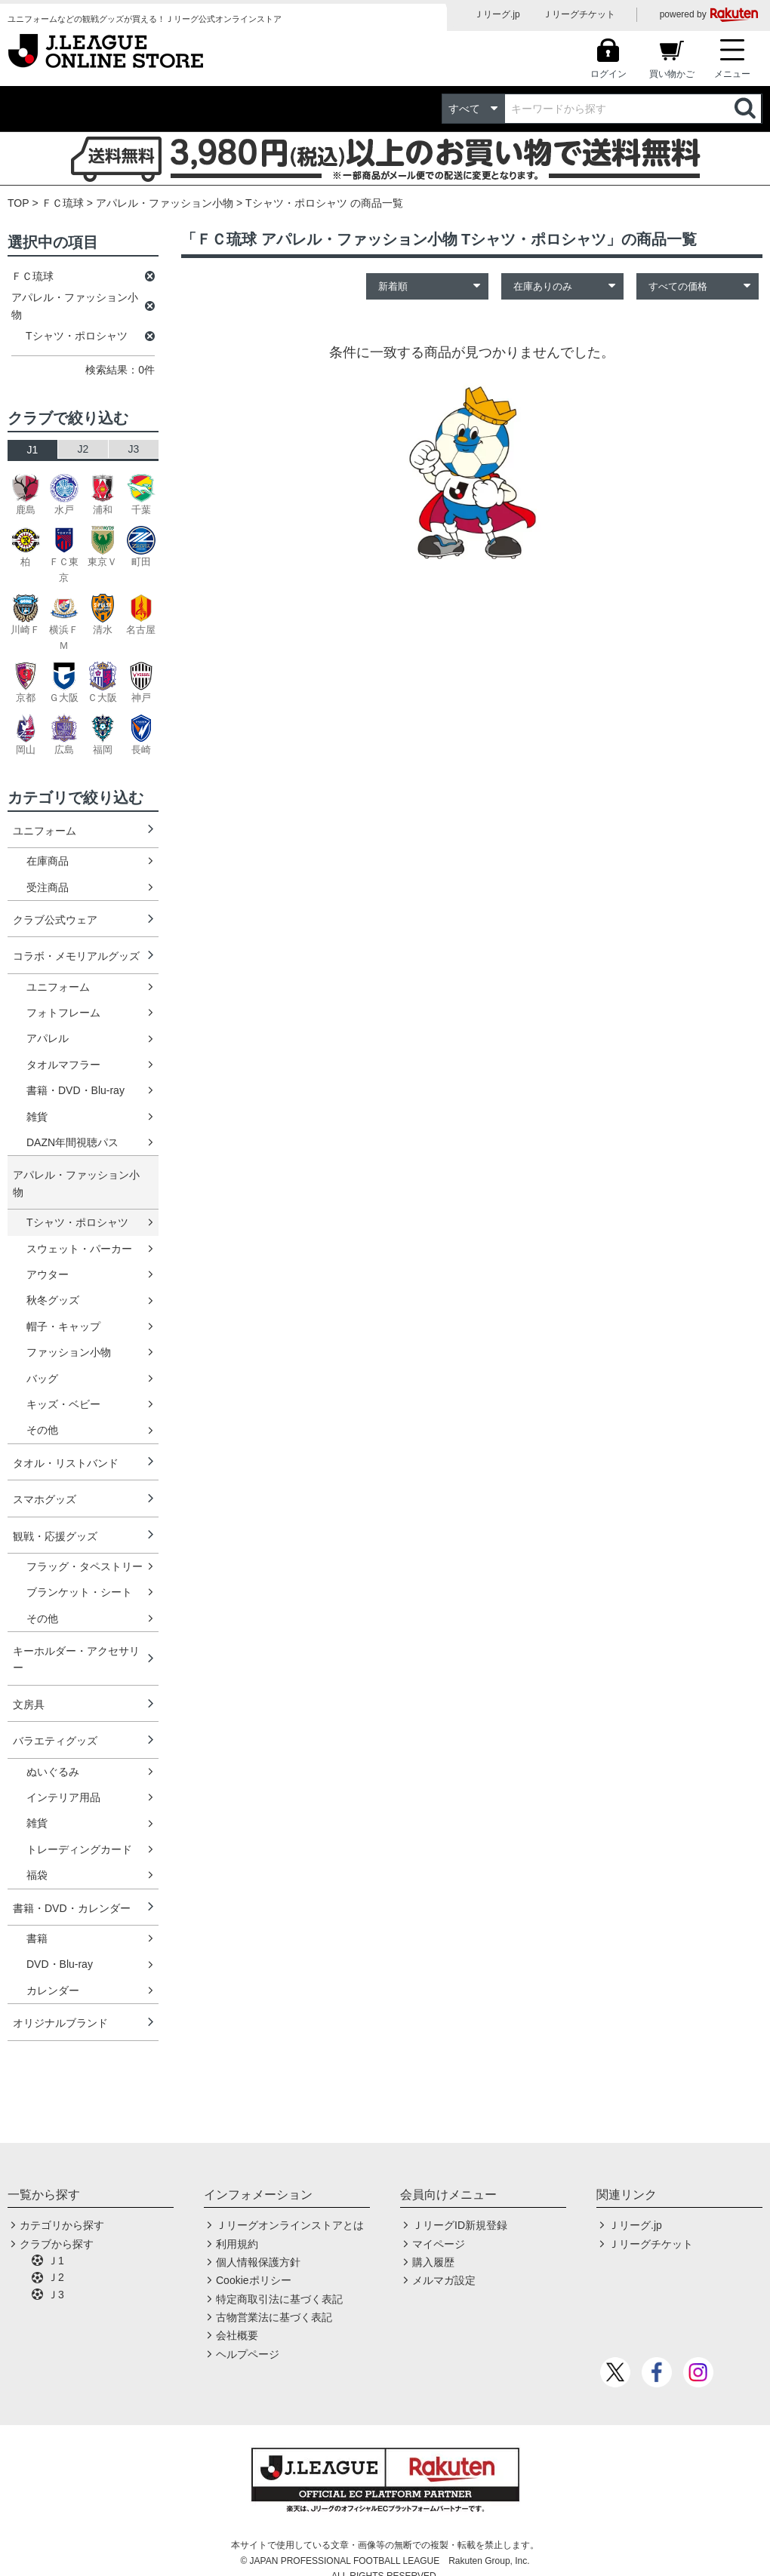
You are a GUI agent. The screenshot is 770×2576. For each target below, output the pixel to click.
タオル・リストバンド (66, 1463)
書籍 (37, 1938)
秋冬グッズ (52, 1300)
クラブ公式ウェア (55, 920)
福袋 (37, 1875)
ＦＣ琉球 (63, 203)
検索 (746, 108)
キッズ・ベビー (63, 1404)
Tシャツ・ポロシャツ (77, 1222)
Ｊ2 (56, 2277)
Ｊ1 (56, 2261)
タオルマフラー (63, 1065)
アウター (47, 1274)
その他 (42, 1430)
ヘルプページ (247, 2354)
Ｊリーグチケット (579, 14)
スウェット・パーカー (79, 1249)
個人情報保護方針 (258, 2262)
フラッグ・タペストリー (84, 1566)
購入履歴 (433, 2262)
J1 (32, 450)
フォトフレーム (63, 1013)
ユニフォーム (44, 831)
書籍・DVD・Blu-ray (75, 1090)
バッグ (42, 1379)
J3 (134, 449)
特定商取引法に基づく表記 (279, 2299)
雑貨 (37, 1117)
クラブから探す (57, 2244)
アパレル (47, 1038)
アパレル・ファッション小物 (164, 203)
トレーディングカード (79, 1849)
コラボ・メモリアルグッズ (76, 956)
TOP (18, 203)
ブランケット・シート (79, 1592)
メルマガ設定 (444, 2280)
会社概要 (237, 2335)
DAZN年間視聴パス (72, 1142)
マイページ (438, 2244)
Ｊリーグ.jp (497, 14)
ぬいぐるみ (52, 1772)
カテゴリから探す (62, 2225)
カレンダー (52, 1990)
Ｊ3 (56, 2295)
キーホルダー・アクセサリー (76, 1659)
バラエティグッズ (55, 1741)
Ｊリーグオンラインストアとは (290, 2225)
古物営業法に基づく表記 (274, 2317)
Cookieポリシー (253, 2280)
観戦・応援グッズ (55, 1536)
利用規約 (237, 2244)
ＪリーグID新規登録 (459, 2225)
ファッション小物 (68, 1352)
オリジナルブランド (60, 2023)
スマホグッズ (44, 1499)
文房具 (29, 1704)
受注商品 (47, 887)
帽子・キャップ (63, 1326)
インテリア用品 (63, 1797)
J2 (83, 449)
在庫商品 (47, 861)
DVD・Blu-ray (59, 1964)
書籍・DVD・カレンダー (72, 1908)
